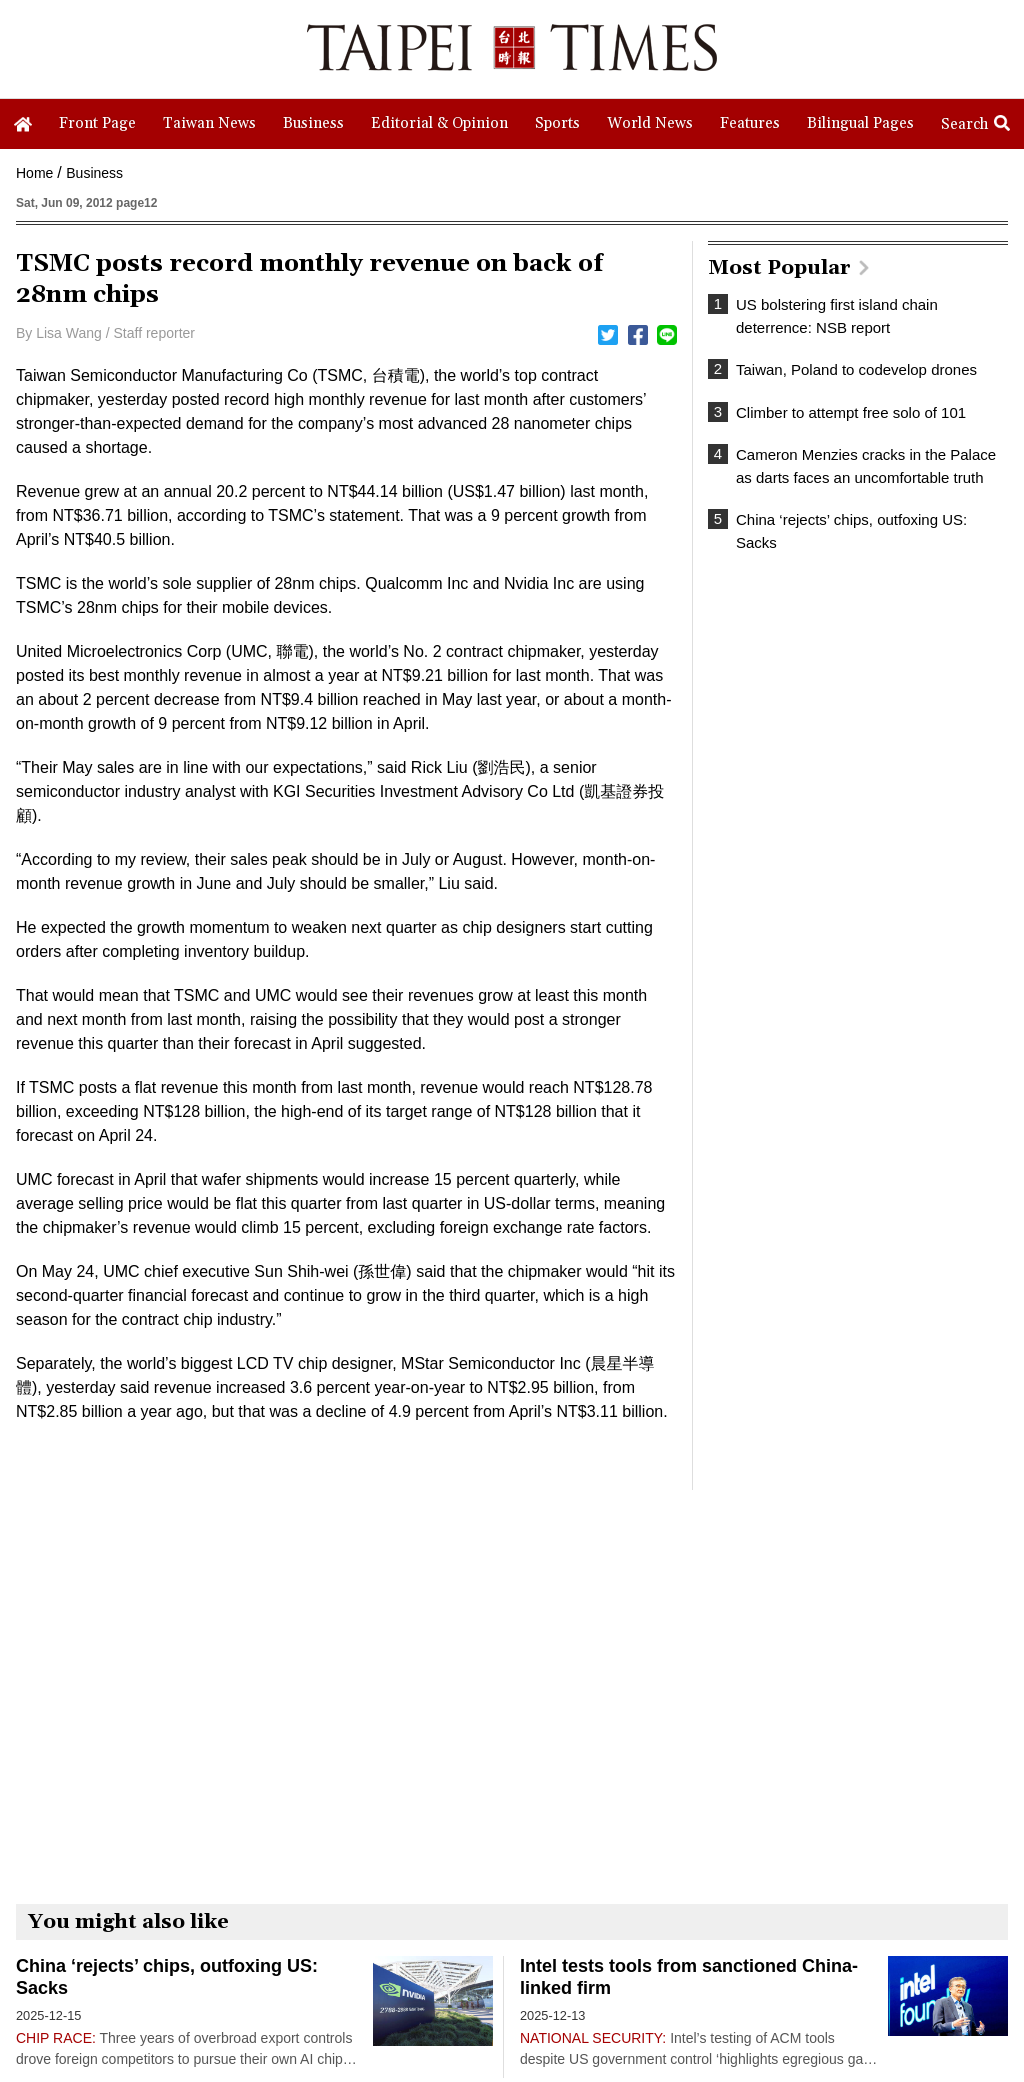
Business (94, 173)
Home (34, 173)
